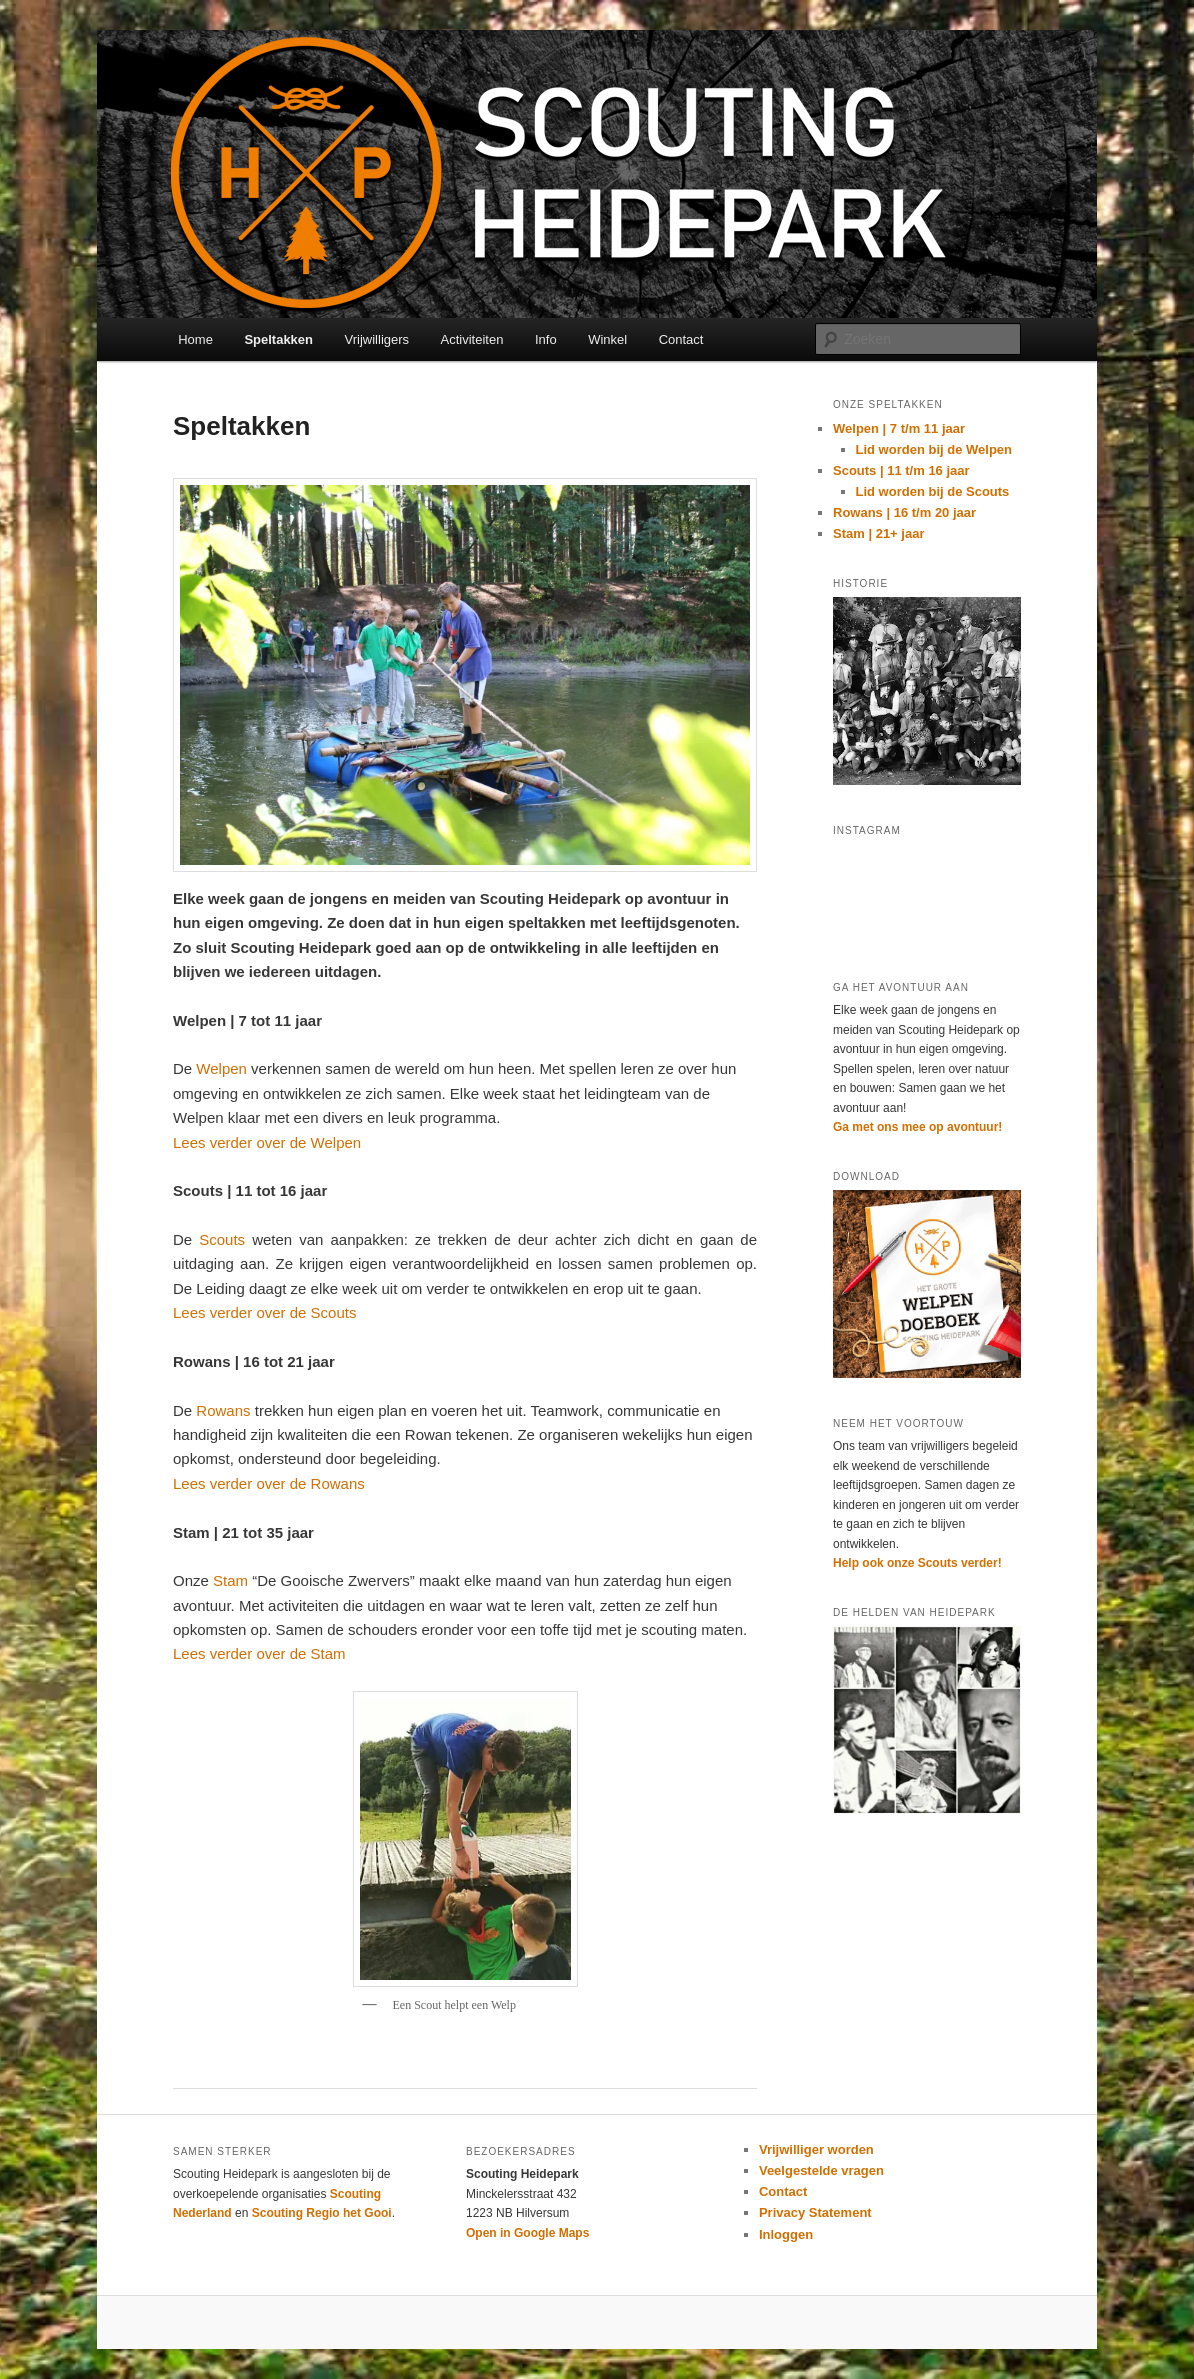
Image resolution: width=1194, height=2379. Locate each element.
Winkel (607, 339)
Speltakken (278, 339)
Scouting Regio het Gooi (322, 2213)
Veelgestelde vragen (821, 2170)
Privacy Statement (815, 2212)
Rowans (223, 1410)
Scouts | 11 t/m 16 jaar (901, 470)
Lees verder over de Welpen (267, 1142)
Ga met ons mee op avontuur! (917, 1127)
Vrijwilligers (377, 339)
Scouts (222, 1239)
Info (546, 339)
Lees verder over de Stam (259, 1653)
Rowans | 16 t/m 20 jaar (904, 512)
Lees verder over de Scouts (264, 1312)
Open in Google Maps (527, 2233)
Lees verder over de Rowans (269, 1483)
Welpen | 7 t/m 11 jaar (899, 428)
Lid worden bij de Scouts (933, 491)
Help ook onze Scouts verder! (917, 1563)
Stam (230, 1580)
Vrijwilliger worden (816, 2149)
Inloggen (786, 2234)
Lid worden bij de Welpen (934, 449)
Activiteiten (472, 339)
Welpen (221, 1068)
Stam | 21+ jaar (878, 533)
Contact (681, 339)
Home (195, 339)
